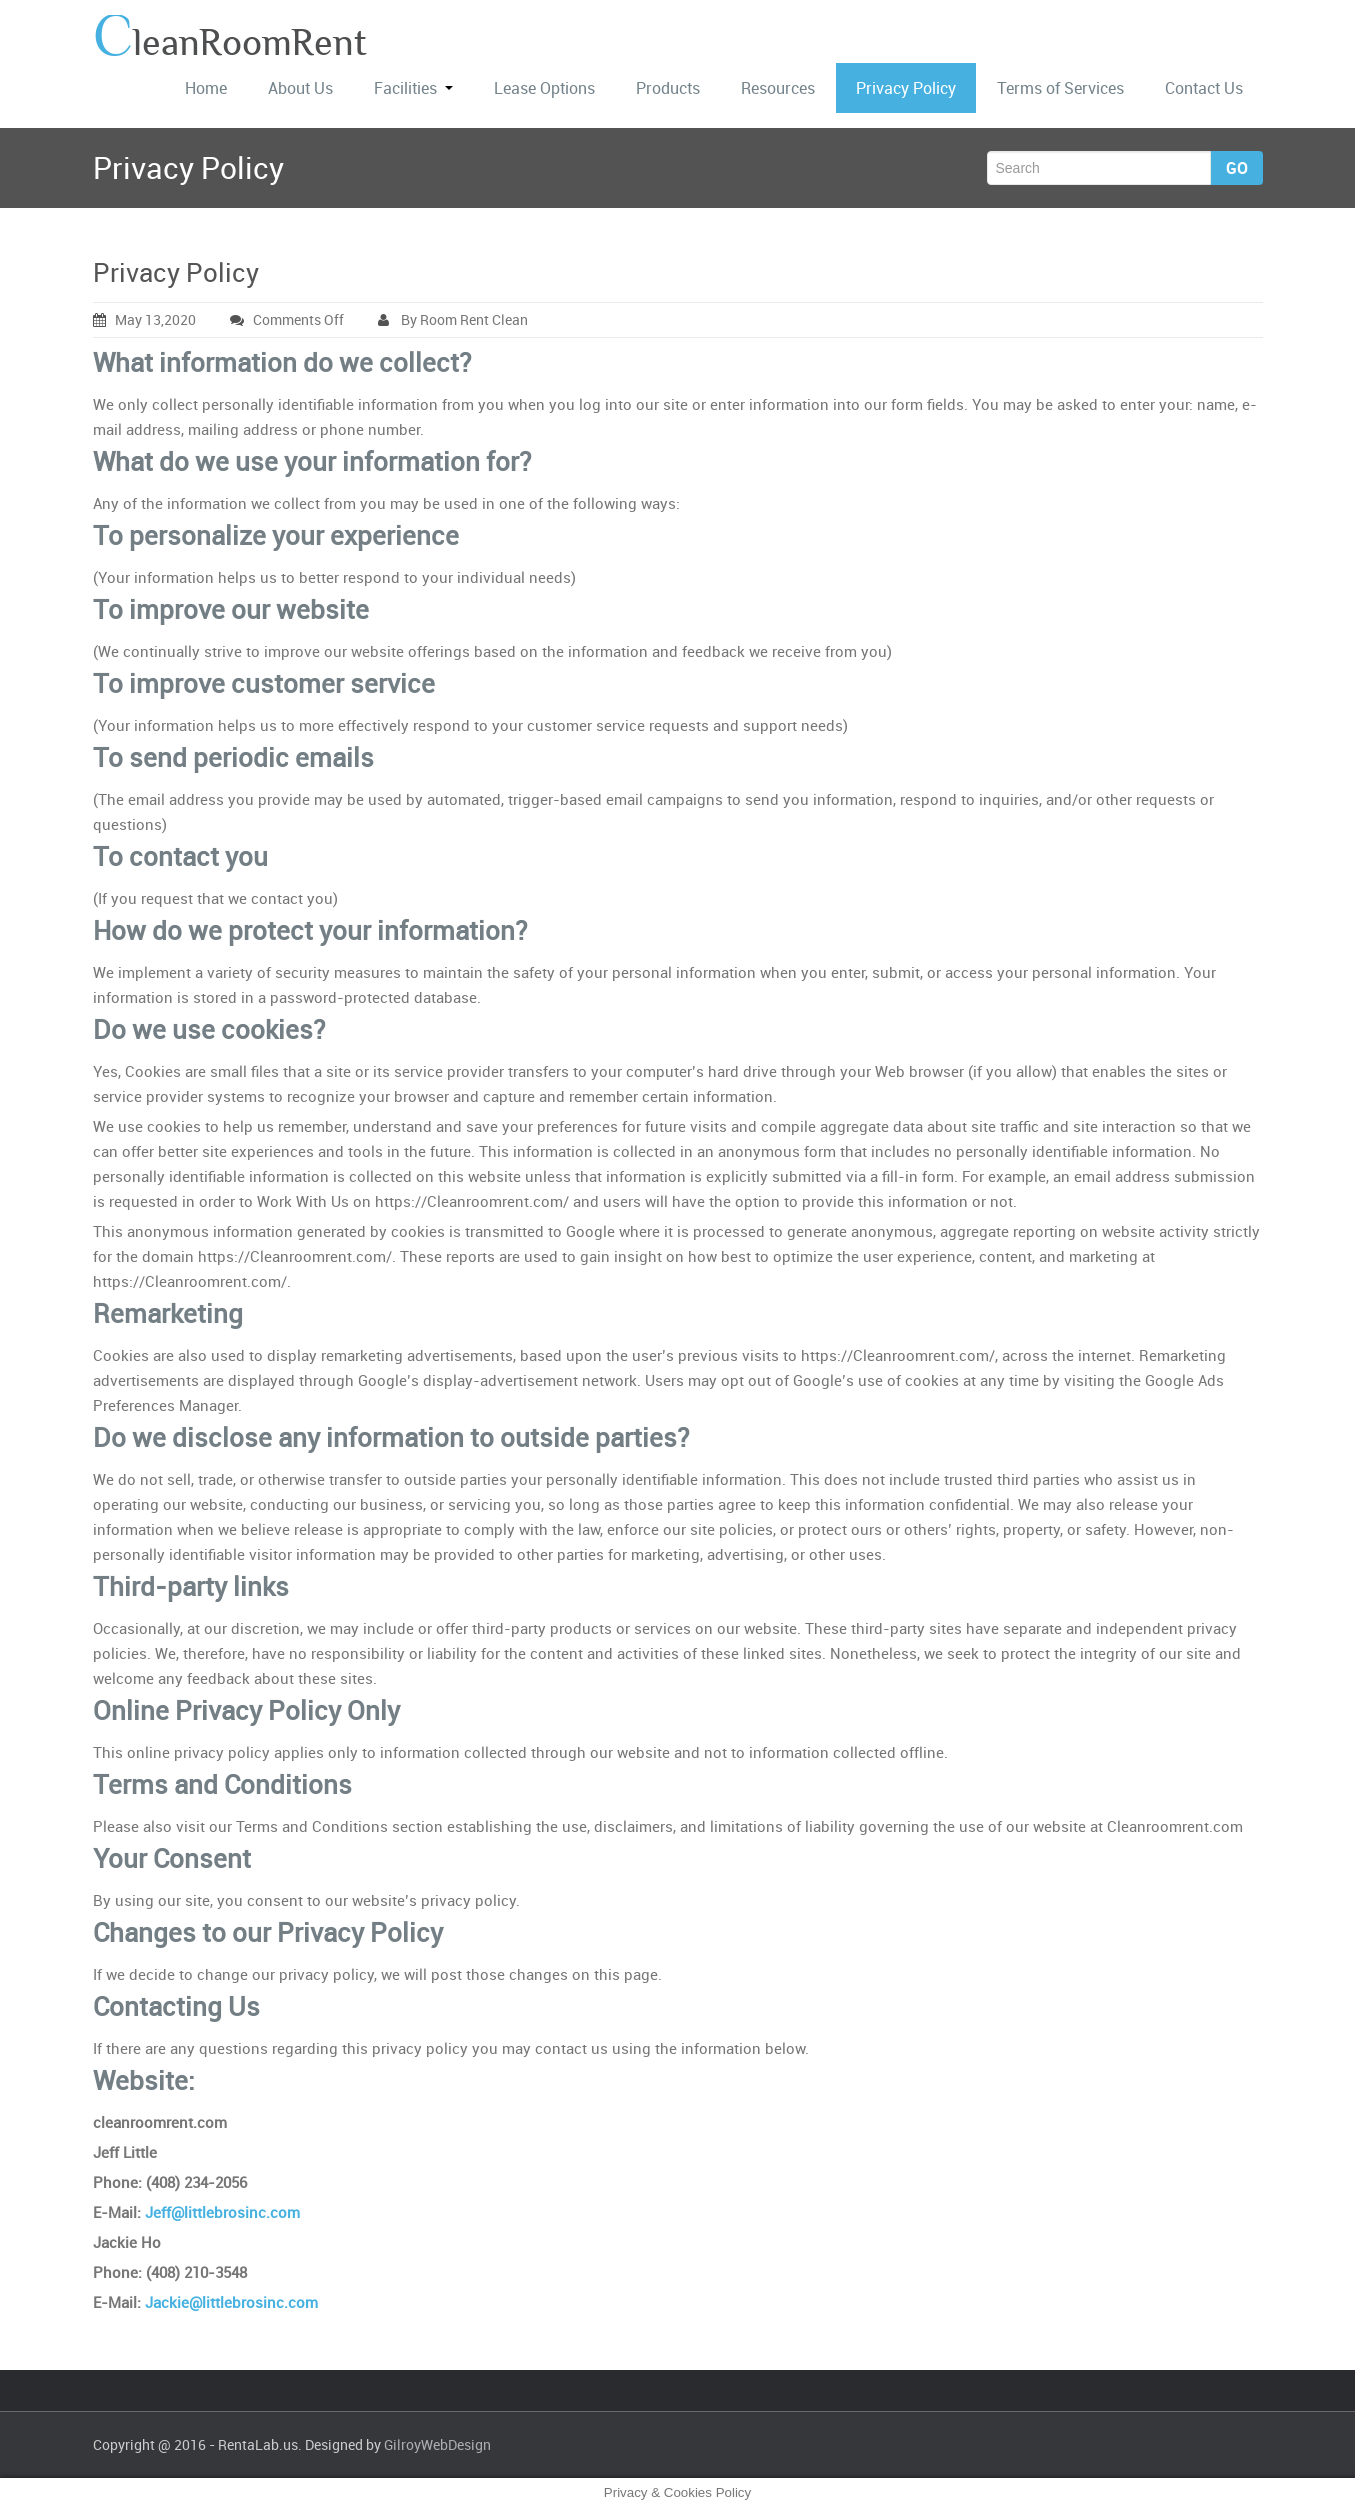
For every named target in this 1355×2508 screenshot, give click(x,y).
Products (668, 88)
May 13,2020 (144, 319)
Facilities (413, 88)
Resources (778, 88)
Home (206, 88)
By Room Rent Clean (453, 319)
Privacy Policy (906, 88)
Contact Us (1204, 88)
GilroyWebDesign (437, 2444)
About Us (300, 88)
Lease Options (544, 88)
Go (1237, 168)
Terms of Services (1060, 88)
